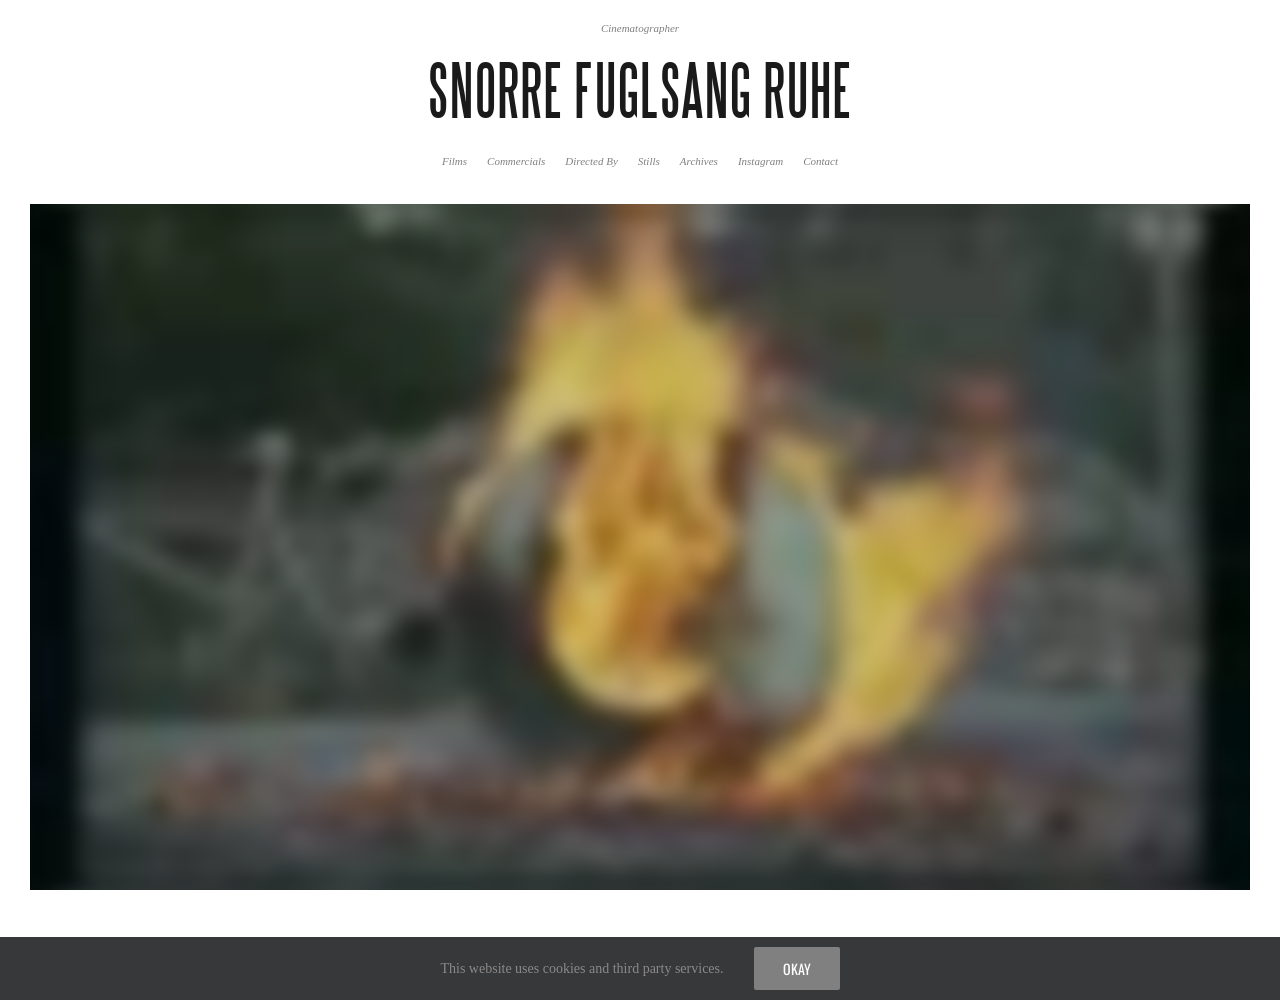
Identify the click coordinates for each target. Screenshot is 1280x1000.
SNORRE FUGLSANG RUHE (640, 91)
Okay (797, 968)
